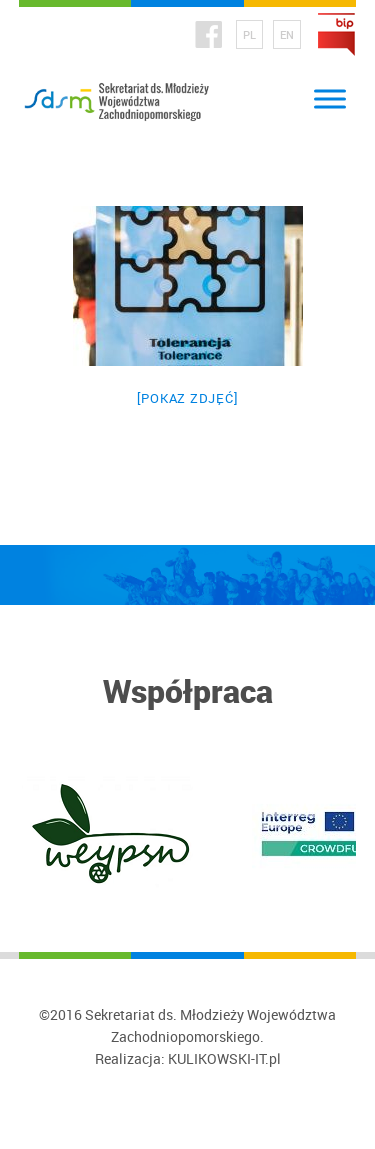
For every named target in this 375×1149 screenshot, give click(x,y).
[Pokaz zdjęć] (188, 398)
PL (249, 34)
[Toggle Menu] (330, 99)
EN (287, 34)
